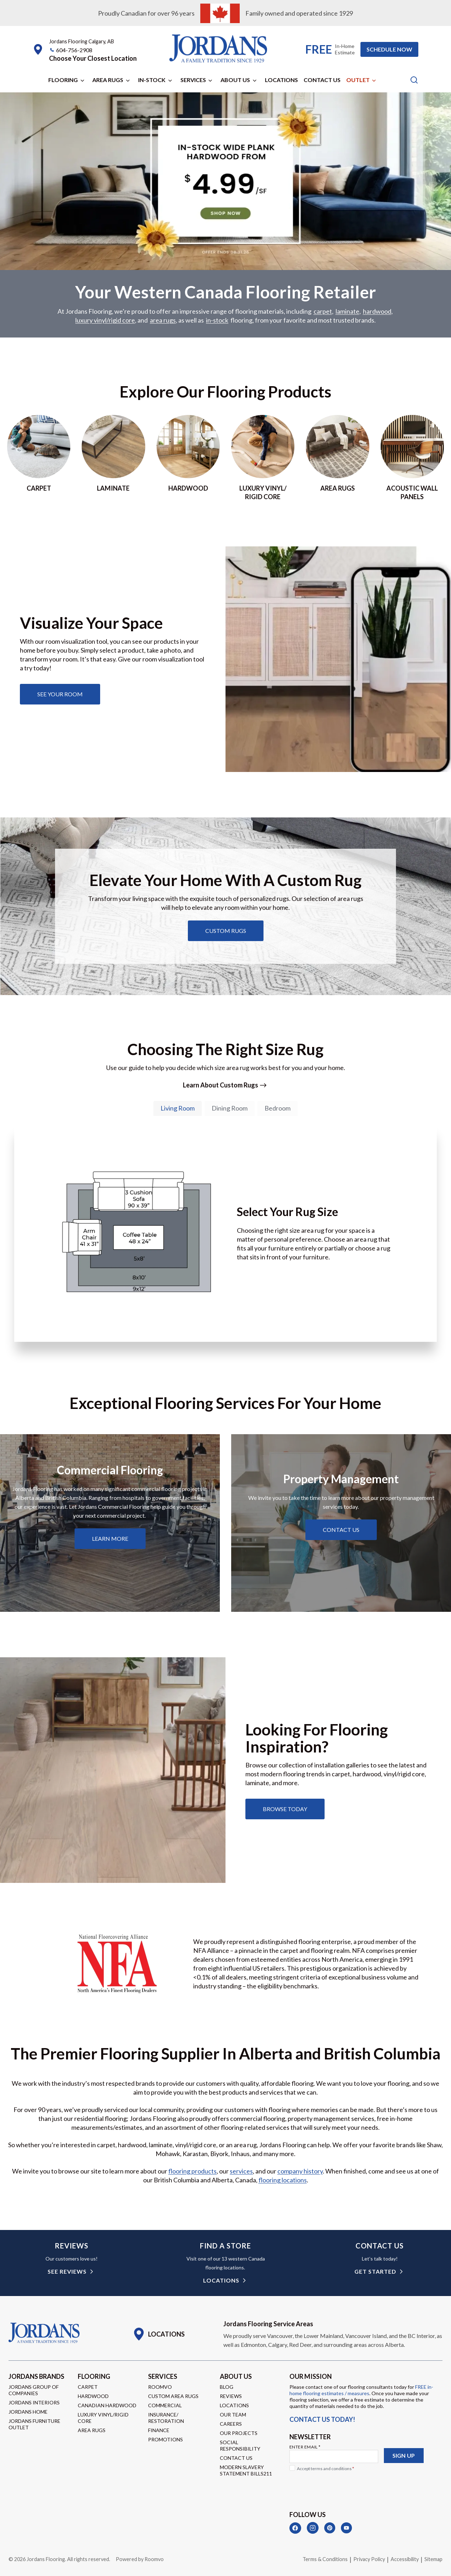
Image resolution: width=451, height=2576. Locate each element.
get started (375, 2272)
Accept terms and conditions (325, 2468)
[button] (93, 58)
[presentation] (343, 2488)
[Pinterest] (329, 2527)
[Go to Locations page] (158, 2334)
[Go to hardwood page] (188, 459)
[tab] (177, 1109)
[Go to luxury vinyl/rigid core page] (262, 459)
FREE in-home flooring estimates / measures (361, 2390)
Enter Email (305, 2447)
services (241, 2172)
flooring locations (283, 2181)
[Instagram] (313, 2528)
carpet (323, 312)
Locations (281, 79)
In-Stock (151, 79)
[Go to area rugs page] (337, 459)
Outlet (358, 79)
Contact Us (322, 79)
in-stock (217, 321)
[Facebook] (295, 2528)
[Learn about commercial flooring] (110, 1539)
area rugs (163, 321)
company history (300, 2172)
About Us (235, 79)
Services (193, 79)
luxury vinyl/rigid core (105, 321)
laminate (347, 312)
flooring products (192, 2172)
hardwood (377, 312)
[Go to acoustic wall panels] (412, 459)
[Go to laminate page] (113, 459)
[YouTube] (346, 2527)
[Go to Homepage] (44, 2333)
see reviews (67, 2272)
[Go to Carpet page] (38, 459)
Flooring (63, 79)
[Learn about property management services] (341, 1530)
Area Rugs (107, 79)
